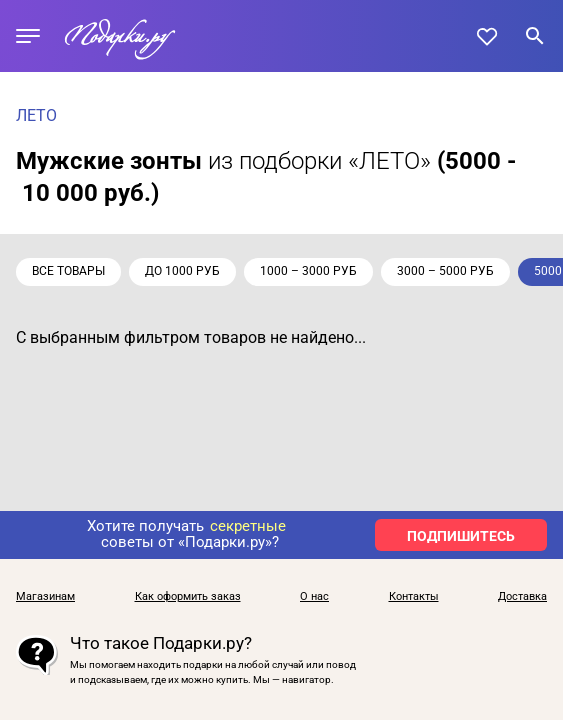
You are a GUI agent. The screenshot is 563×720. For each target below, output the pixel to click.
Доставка (522, 597)
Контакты (414, 597)
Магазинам (45, 597)
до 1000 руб (182, 271)
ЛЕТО (36, 115)
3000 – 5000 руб (445, 271)
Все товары (68, 271)
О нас (314, 597)
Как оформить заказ (188, 597)
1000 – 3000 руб (308, 271)
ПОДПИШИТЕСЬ (461, 536)
